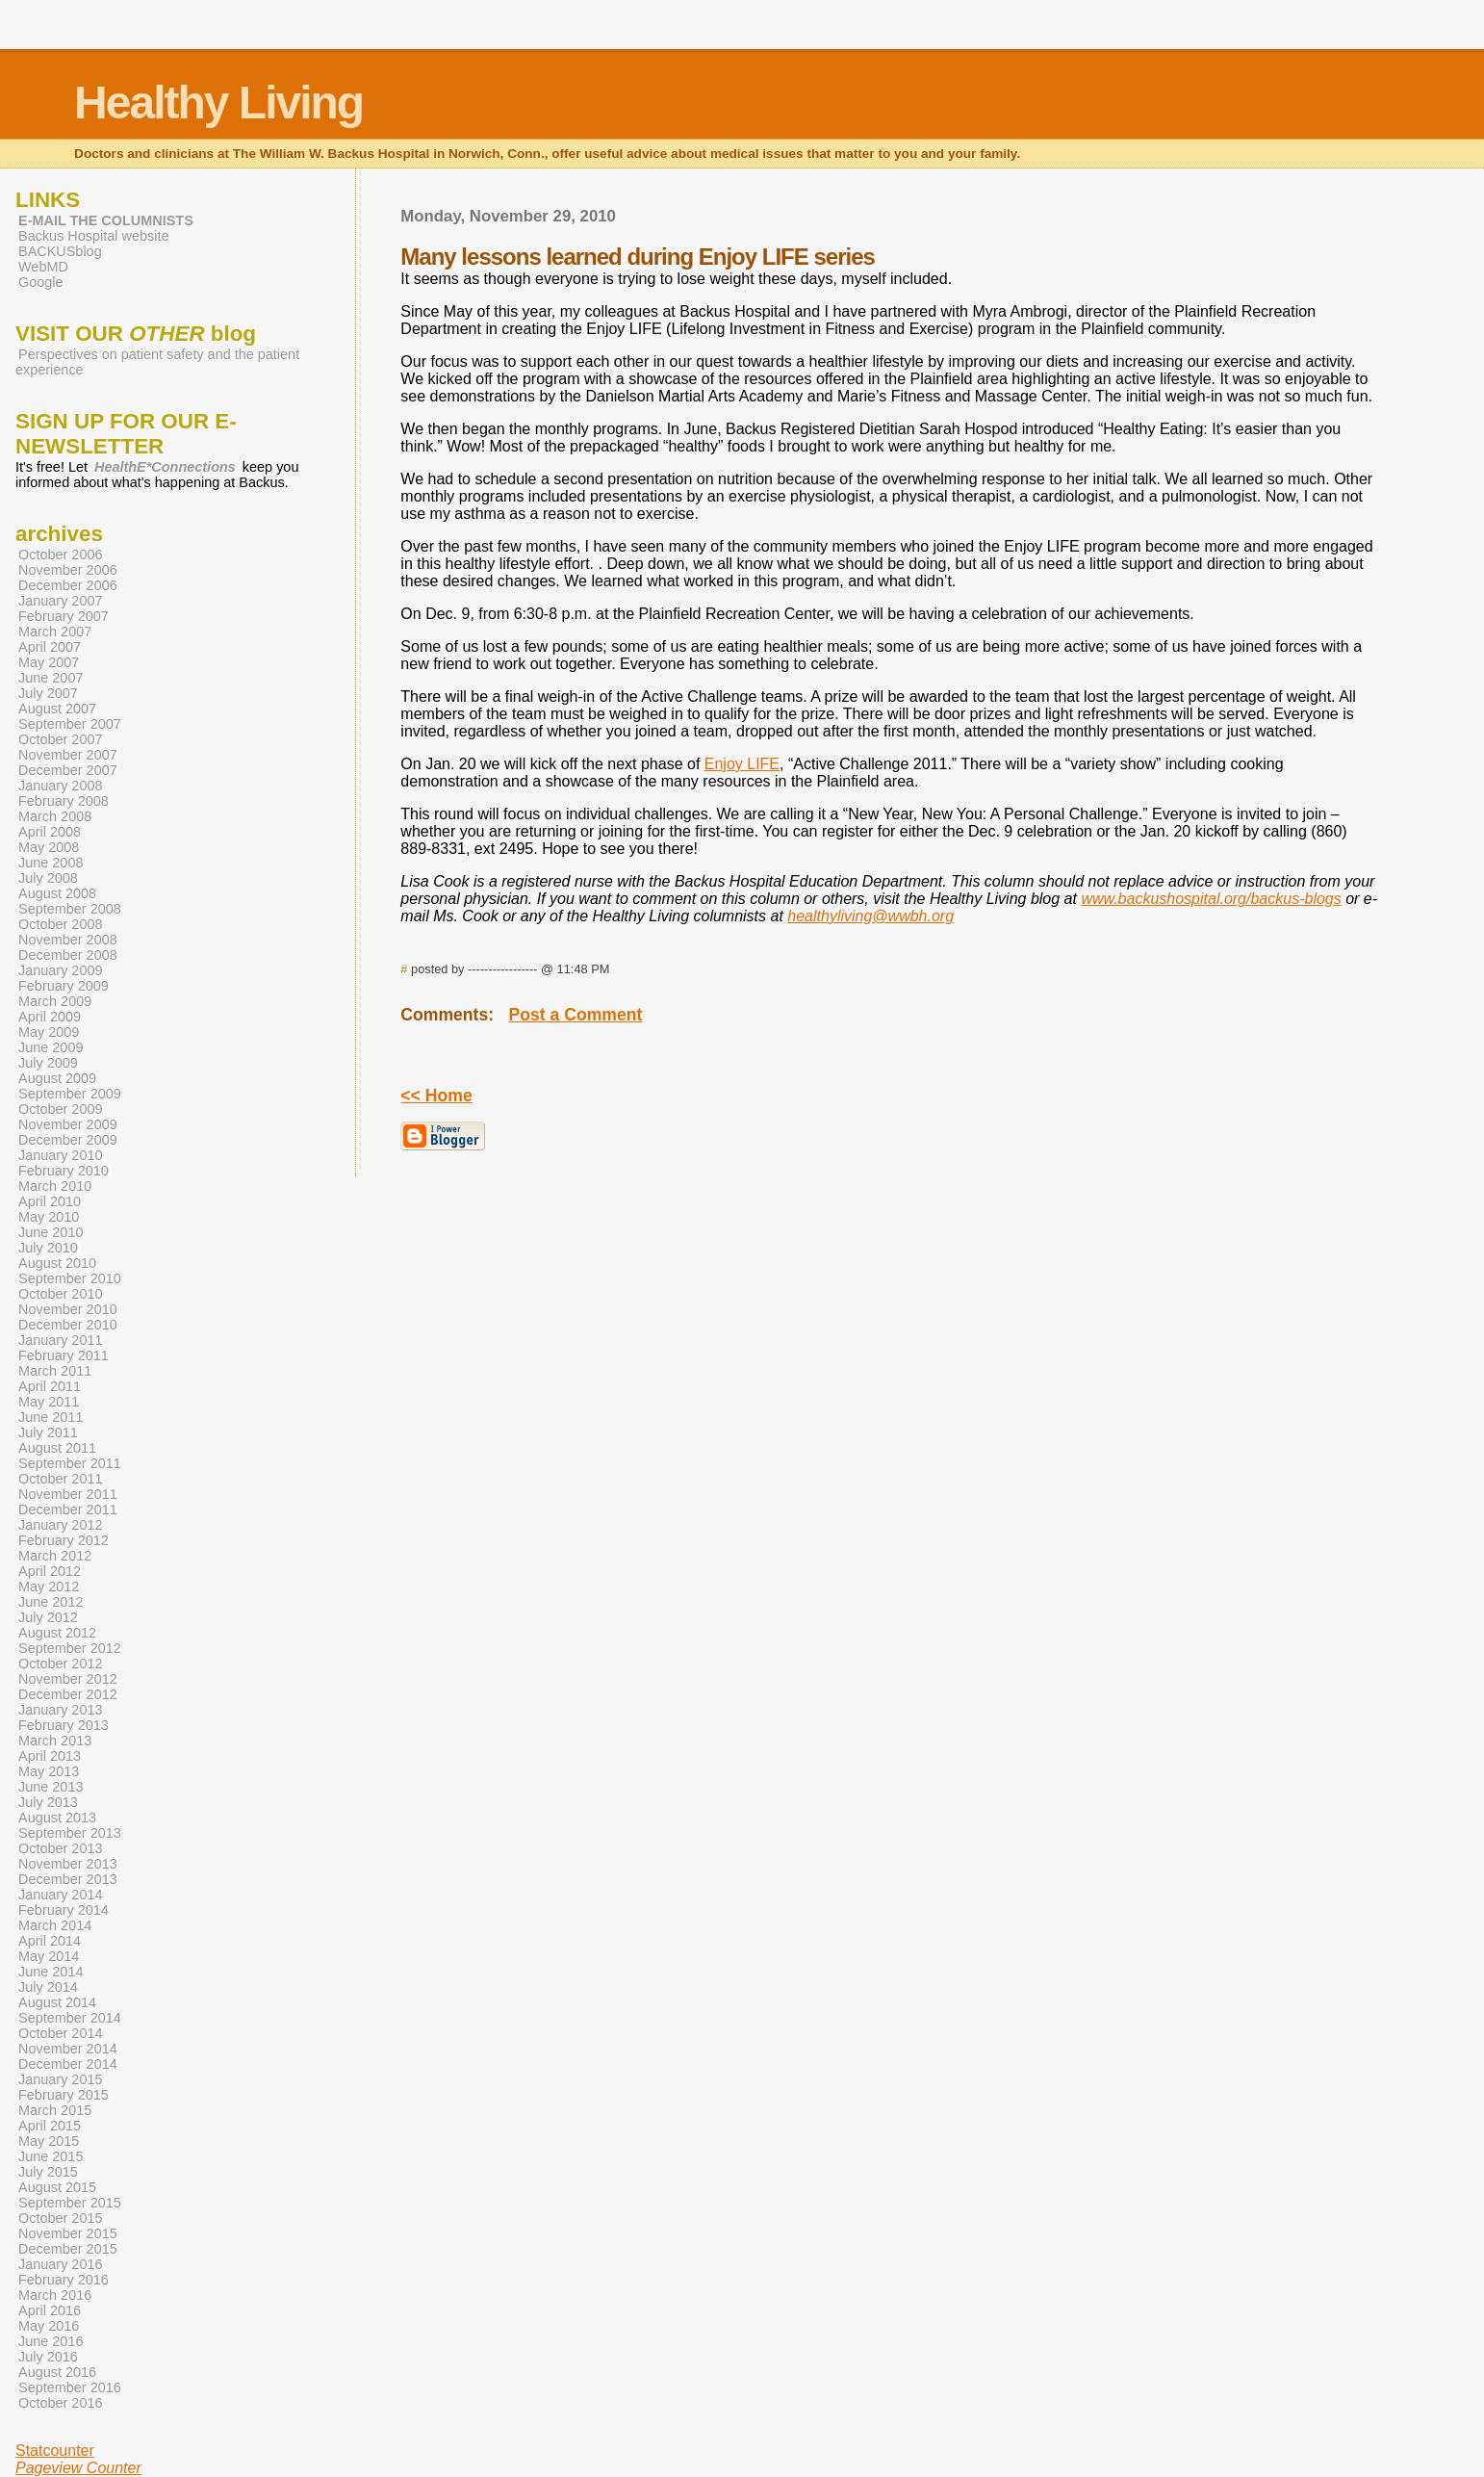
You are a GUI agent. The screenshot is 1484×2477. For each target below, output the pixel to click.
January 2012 (60, 1525)
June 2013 (50, 1786)
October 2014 (60, 2033)
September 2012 (69, 1648)
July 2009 (48, 1063)
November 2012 (67, 1679)
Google (41, 282)
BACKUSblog (60, 251)
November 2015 (67, 2233)
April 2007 (49, 647)
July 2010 (48, 1247)
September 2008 (69, 908)
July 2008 (48, 878)
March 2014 (54, 1925)
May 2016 (48, 2326)
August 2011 (57, 1448)
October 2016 (60, 2403)
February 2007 (63, 616)
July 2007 (48, 693)
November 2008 (67, 939)
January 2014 (60, 1894)
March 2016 (54, 2295)
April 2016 (49, 2310)
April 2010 (49, 1201)
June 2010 (50, 1232)
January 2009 (60, 970)
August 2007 (57, 708)
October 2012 (60, 1663)
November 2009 (67, 1124)
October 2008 (60, 924)
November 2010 (67, 1309)
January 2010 (60, 1155)
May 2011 (48, 1401)
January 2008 (60, 785)
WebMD (43, 266)
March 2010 (54, 1186)
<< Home (436, 1095)
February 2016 (63, 2279)
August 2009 (57, 1078)
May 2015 (48, 2141)
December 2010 (67, 1324)
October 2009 (60, 1109)
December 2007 (67, 770)
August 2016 (57, 2372)
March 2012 (54, 1555)
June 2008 (50, 862)
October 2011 (60, 1478)
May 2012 (48, 1586)
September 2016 (69, 2387)
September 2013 (69, 1833)
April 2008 (49, 831)
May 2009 (48, 1032)
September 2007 (69, 724)
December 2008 (67, 955)
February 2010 (63, 1170)
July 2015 (48, 2172)
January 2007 (60, 600)
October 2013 (60, 1848)
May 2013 (48, 1771)
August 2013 (57, 1817)
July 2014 (48, 1987)
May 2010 (48, 1217)
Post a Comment (576, 1014)
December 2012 (67, 1694)
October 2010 (60, 1294)
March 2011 (54, 1371)
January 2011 (60, 1340)
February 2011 (63, 1355)
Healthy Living (218, 102)
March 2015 (54, 2110)
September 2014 (69, 2017)
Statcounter (54, 2450)
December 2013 (67, 1879)
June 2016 (50, 2341)
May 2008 (48, 847)
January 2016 (60, 2264)
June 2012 (50, 1602)
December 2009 (67, 1140)
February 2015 (63, 2095)
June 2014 (50, 1971)
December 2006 (67, 585)
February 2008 (63, 801)
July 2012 (48, 1617)
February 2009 (63, 985)
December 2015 (67, 2249)
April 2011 (49, 1386)
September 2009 (69, 1093)
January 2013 (60, 1709)
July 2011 (48, 1432)
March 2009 (54, 1001)
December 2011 (67, 1509)
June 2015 (50, 2156)
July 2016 (48, 2356)
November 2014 (67, 2048)
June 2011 (50, 1417)
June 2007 (50, 677)
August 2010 (57, 1263)
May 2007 (48, 662)
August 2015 (57, 2187)
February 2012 (63, 1540)
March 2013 (54, 1740)
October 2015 (60, 2218)
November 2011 (67, 1494)
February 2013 (63, 1725)
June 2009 (50, 1047)
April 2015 (49, 2125)
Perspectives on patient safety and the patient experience (157, 362)
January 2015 (60, 2079)
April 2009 (49, 1016)
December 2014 (67, 2064)
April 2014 (49, 1940)
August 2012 (57, 1632)
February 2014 (63, 1910)
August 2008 (57, 893)
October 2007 (60, 739)
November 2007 (67, 754)
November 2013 (67, 1863)
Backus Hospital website (93, 236)
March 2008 (54, 816)
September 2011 (69, 1463)
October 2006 (60, 554)
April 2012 (49, 1571)
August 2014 (57, 2002)
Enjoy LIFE (742, 764)
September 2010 (69, 1278)
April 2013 (49, 1756)
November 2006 (67, 570)
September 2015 (69, 2202)
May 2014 (48, 1956)
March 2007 (54, 631)
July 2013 (48, 1802)
